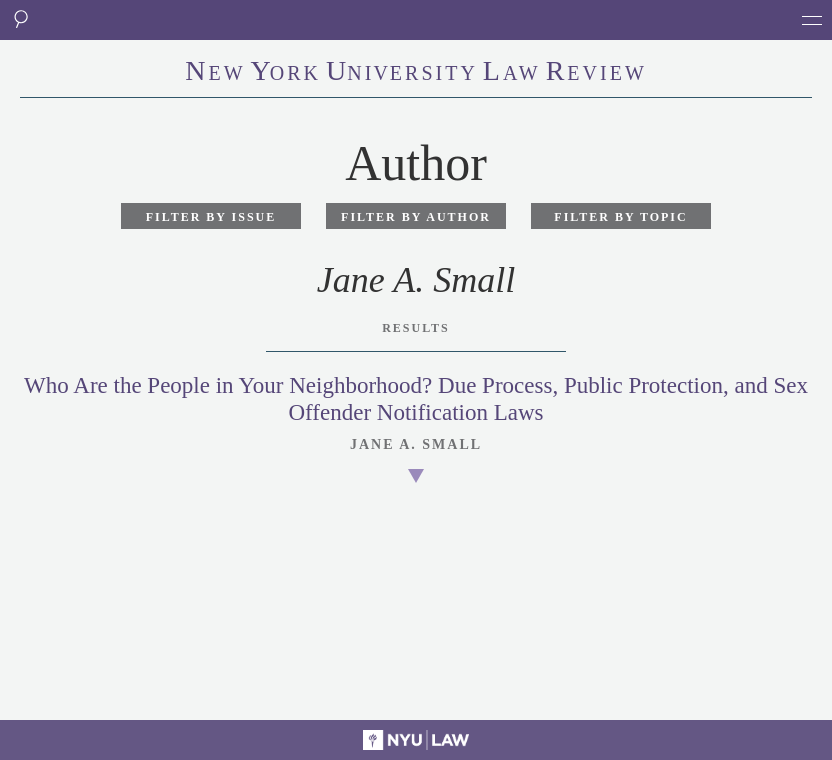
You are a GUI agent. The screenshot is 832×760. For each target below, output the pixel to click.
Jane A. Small (416, 444)
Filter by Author (416, 217)
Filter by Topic (620, 217)
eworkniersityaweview (416, 73)
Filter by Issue (211, 217)
